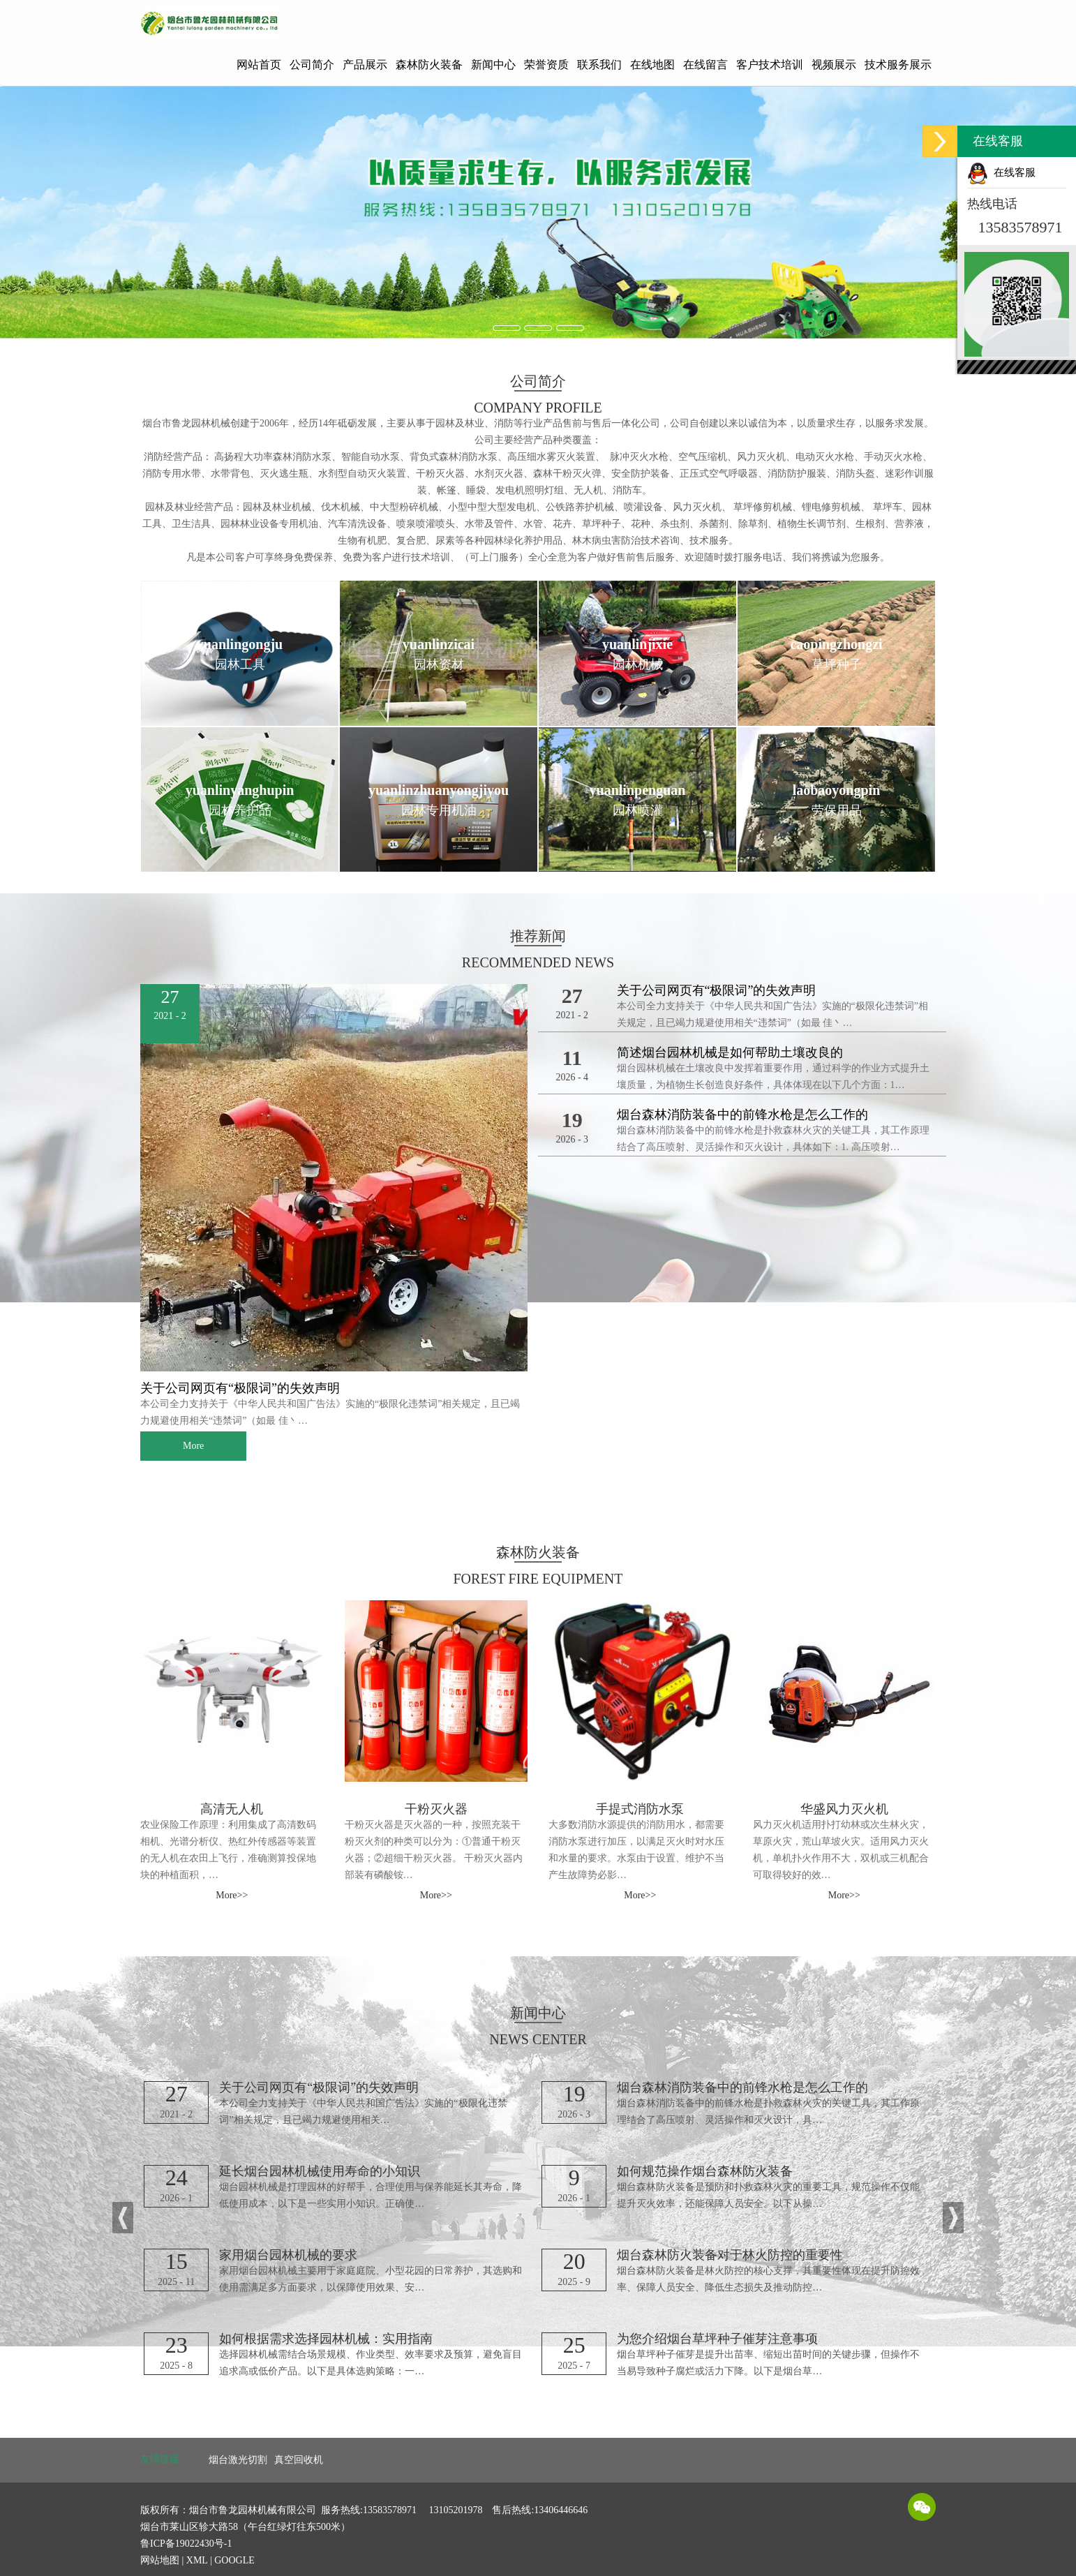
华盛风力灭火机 (844, 1809)
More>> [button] (232, 1895)
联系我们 (599, 64)
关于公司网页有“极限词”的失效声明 (240, 1388)
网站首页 (259, 64)
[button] (122, 2217)
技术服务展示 (898, 64)
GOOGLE (234, 2560)
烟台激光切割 (238, 2460)
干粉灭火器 (436, 1809)
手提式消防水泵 (640, 1809)
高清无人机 (231, 1809)
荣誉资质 (546, 64)
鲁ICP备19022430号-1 (186, 2543)
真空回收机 (298, 2460)
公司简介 (312, 64)
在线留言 (705, 64)
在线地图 (652, 64)
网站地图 (159, 2560)
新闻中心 (493, 64)
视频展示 (834, 64)
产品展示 (365, 64)
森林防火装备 (429, 64)
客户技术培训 (769, 64)
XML (197, 2560)
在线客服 (1001, 172)
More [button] (193, 1445)
